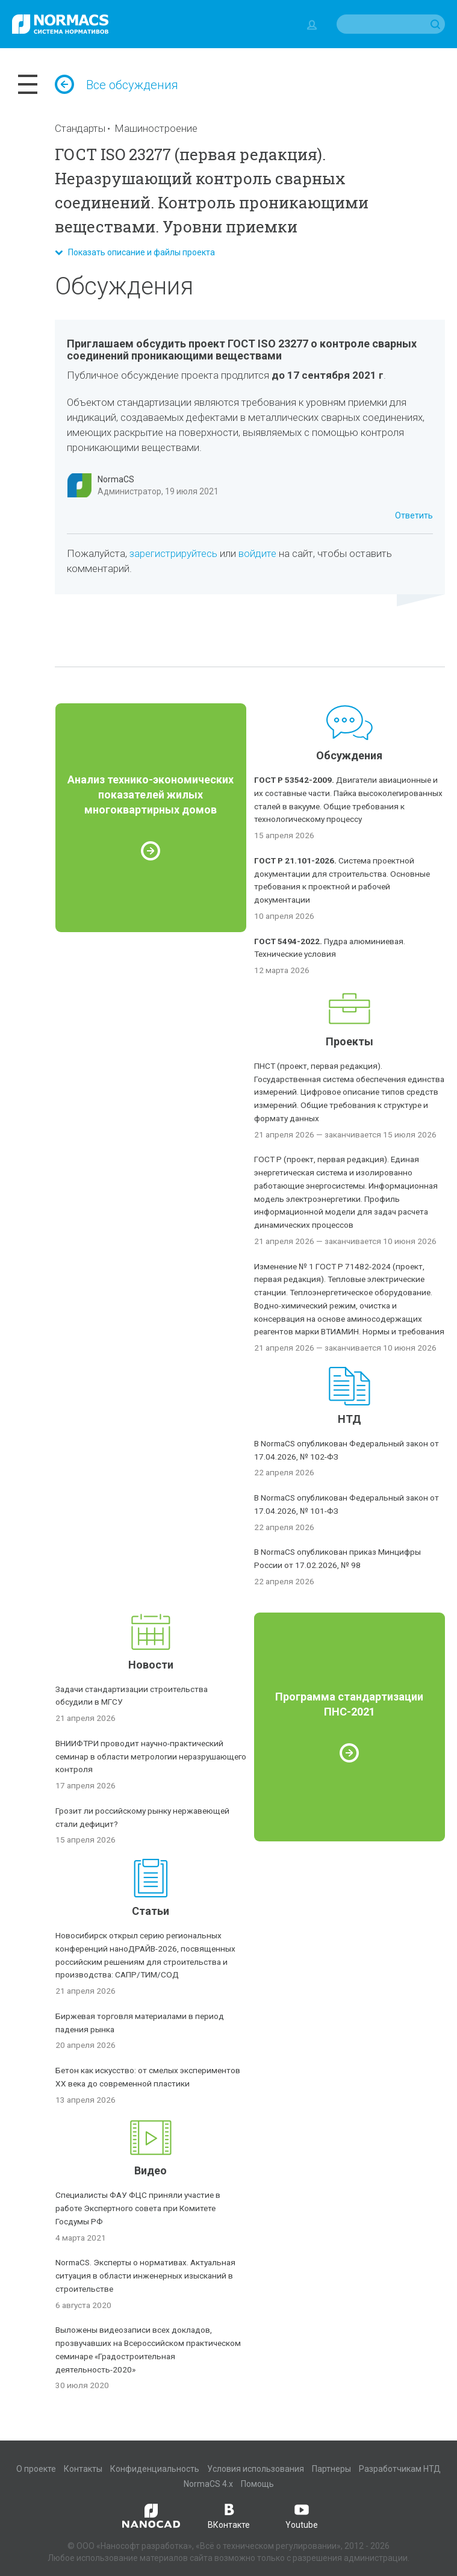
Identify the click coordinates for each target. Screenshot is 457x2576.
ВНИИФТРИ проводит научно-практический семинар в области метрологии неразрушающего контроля (150, 1756)
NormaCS (116, 479)
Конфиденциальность (154, 2469)
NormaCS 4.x (208, 2484)
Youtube (301, 2515)
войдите (257, 553)
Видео (150, 2170)
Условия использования (255, 2469)
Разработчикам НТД (400, 2469)
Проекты (349, 1041)
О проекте (36, 2469)
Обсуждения (349, 755)
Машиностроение (155, 128)
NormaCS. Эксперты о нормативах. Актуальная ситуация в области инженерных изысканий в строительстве (145, 2275)
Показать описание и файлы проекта (135, 252)
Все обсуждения (116, 85)
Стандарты (80, 128)
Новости (150, 1664)
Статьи (150, 1911)
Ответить (414, 515)
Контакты (83, 2469)
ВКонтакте (229, 2515)
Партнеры (331, 2469)
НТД (349, 1419)
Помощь (257, 2484)
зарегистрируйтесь (173, 553)
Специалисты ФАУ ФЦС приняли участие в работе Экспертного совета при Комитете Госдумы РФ (137, 2208)
